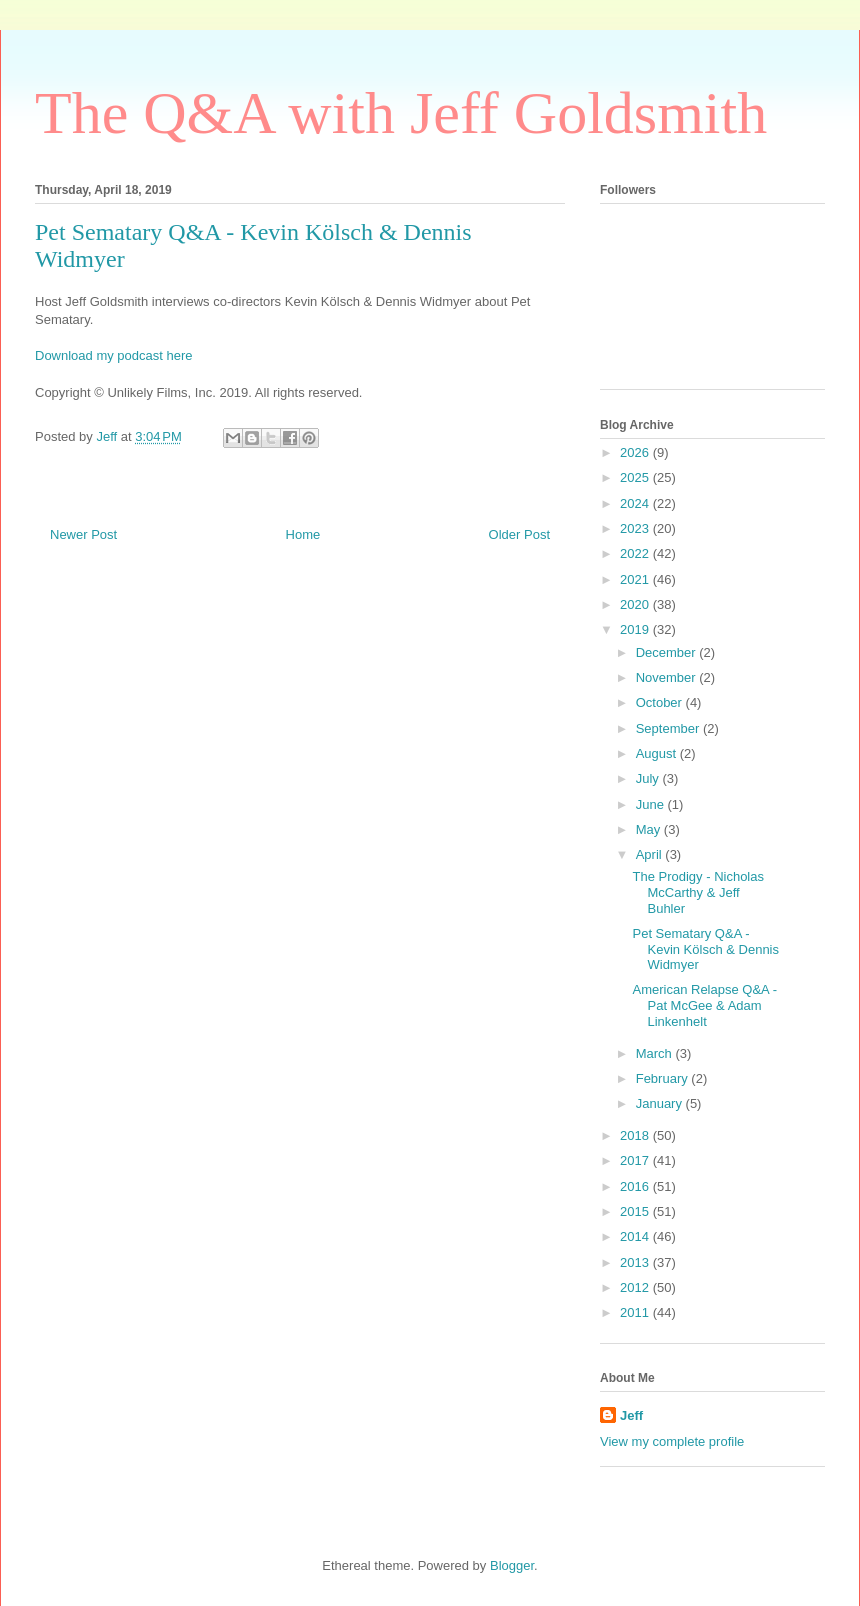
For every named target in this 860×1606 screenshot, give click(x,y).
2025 (636, 477)
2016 (636, 1186)
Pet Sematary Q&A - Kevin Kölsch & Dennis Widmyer (705, 949)
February (664, 1078)
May (650, 829)
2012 (636, 1287)
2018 (636, 1135)
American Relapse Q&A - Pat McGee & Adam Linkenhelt (704, 1005)
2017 (636, 1160)
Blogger (512, 1565)
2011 (636, 1312)
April (651, 854)
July (649, 778)
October (661, 702)
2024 (636, 503)
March (656, 1053)
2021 (636, 579)
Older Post (519, 534)
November (668, 677)
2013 (636, 1262)
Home (303, 534)
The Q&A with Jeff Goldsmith (401, 113)
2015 (636, 1211)
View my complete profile (672, 1441)
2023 (636, 528)
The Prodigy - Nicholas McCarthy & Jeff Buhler (698, 892)
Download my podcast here (114, 355)
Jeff (631, 1415)
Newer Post (83, 534)
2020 (636, 604)
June (652, 804)
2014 (636, 1236)
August (658, 753)
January (661, 1103)
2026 (636, 452)
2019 (636, 629)
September (669, 728)
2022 (636, 553)
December (668, 652)
